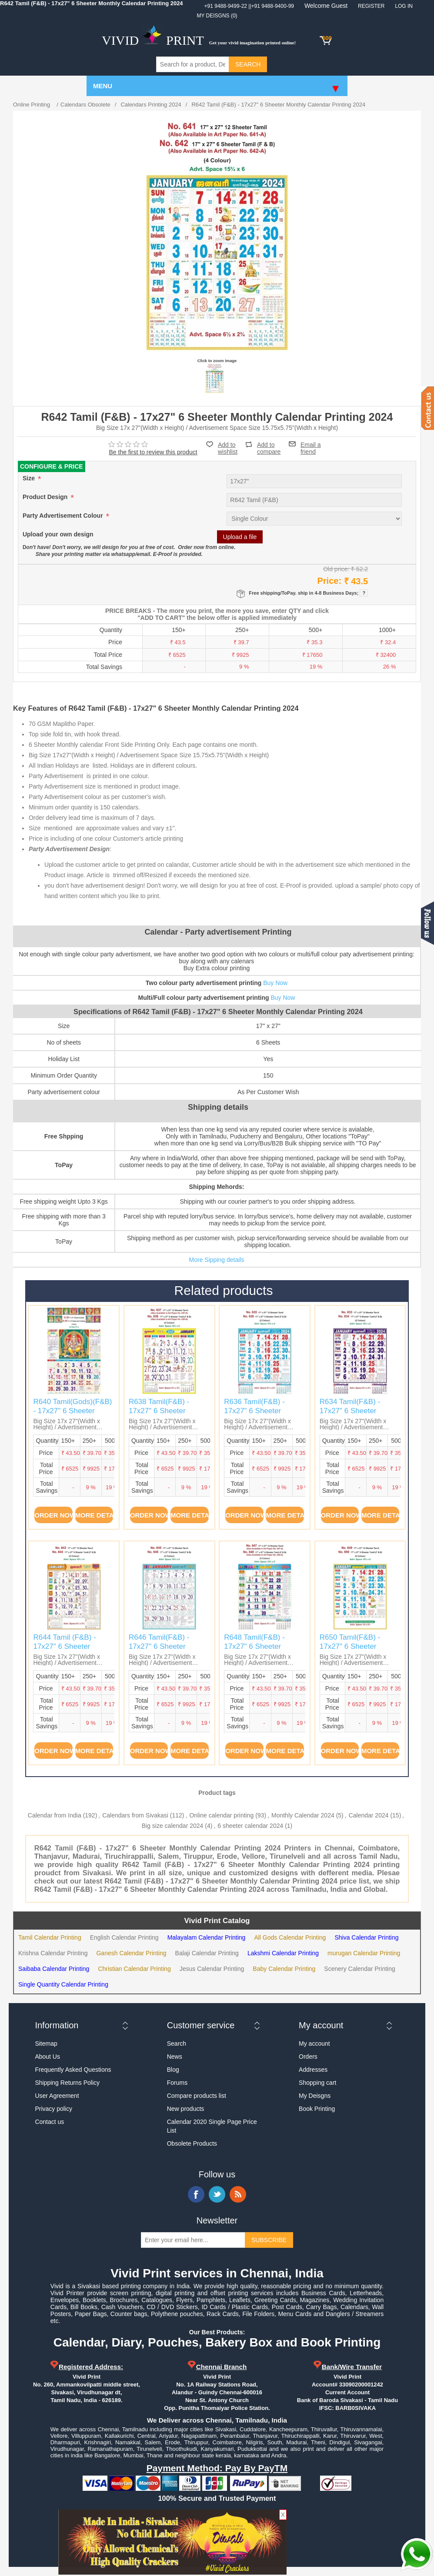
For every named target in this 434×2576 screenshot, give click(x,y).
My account (314, 2043)
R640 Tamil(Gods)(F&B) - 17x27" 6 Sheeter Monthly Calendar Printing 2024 (72, 1415)
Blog (173, 2069)
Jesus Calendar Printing (212, 1968)
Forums (177, 2082)
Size (30, 478)
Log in (404, 6)
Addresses (313, 2069)
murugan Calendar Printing (363, 1953)
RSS (238, 2194)
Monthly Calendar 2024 (302, 1815)
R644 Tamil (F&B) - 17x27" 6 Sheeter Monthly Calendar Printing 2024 (64, 1650)
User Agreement (57, 2095)
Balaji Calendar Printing (207, 1953)
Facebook (196, 2194)
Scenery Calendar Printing (359, 1968)
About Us (47, 2056)
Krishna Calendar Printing (53, 1953)
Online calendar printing (221, 1815)
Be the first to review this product (153, 452)
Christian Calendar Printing (134, 1968)
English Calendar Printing (124, 1937)
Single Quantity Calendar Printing (63, 1984)
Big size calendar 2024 (173, 1825)
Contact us (49, 2121)
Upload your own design (58, 534)
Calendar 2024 (369, 1815)
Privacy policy (53, 2108)
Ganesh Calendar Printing (131, 1953)
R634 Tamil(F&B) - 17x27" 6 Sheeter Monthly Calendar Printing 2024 (350, 1415)
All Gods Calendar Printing (290, 1937)
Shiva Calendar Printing (366, 1937)
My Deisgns (315, 2095)
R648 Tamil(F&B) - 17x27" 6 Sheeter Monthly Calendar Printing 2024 (254, 1650)
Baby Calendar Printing (284, 1968)
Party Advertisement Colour (64, 516)
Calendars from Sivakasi (135, 1815)
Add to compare (268, 444)
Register (371, 6)
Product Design (46, 497)
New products (185, 2108)
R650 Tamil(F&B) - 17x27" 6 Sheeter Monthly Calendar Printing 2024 (350, 1650)
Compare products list (196, 2095)
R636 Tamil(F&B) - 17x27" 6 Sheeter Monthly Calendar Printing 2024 (254, 1415)
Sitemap (46, 2043)
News (174, 2056)
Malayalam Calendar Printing (206, 1937)
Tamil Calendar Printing (49, 1937)
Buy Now (275, 982)
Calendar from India (54, 1815)
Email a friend (310, 443)
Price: (329, 581)
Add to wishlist (227, 448)
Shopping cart (317, 2082)
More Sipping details (216, 1259)
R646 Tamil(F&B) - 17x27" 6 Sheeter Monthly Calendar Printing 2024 (159, 1650)
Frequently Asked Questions (73, 2069)
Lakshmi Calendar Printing (283, 1953)
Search (176, 2043)
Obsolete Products (192, 2143)
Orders (308, 2056)
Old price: (336, 568)
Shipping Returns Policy (67, 2082)
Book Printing (317, 2108)
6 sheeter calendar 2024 (250, 1825)
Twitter (217, 2194)
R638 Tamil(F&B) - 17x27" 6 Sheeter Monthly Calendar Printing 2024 (159, 1415)
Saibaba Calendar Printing (53, 1968)
